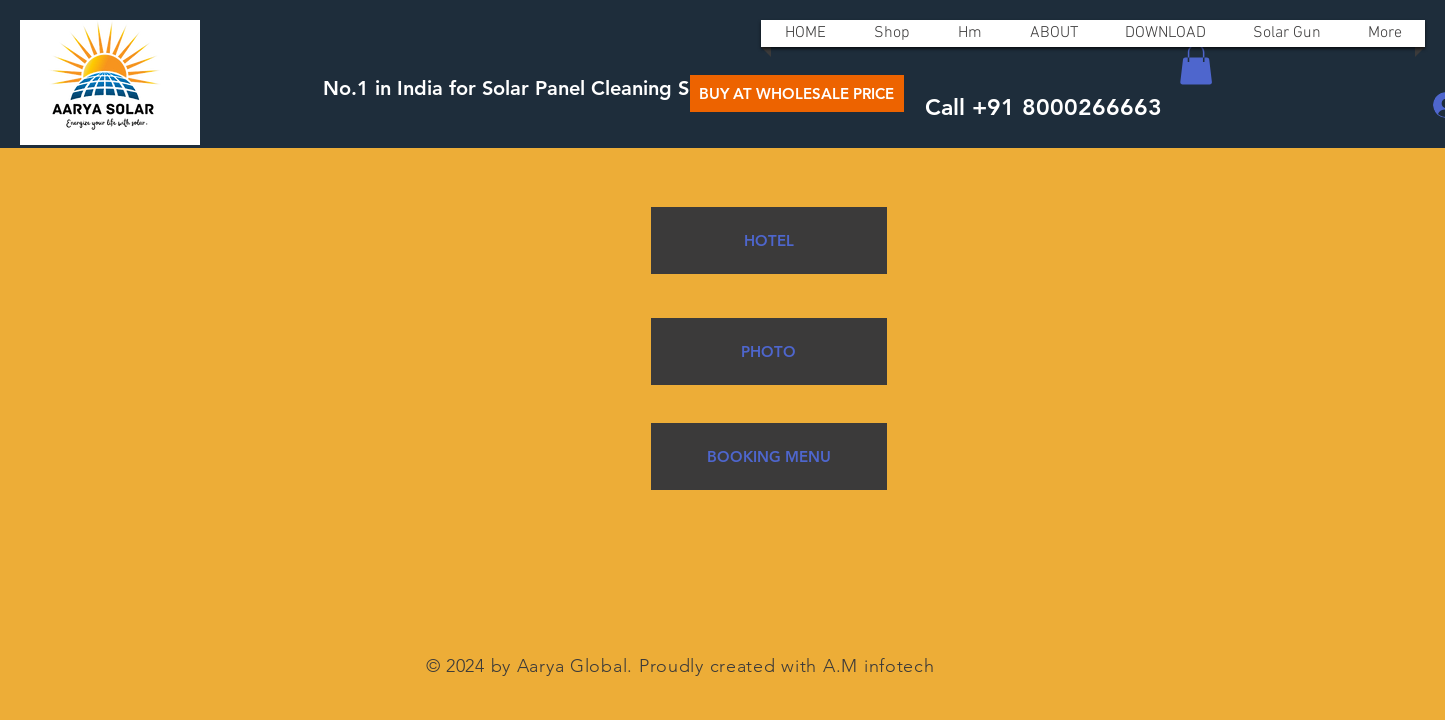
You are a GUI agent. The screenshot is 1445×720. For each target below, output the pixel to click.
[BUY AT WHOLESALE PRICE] (797, 93)
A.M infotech (879, 666)
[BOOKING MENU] (769, 456)
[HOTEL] (769, 240)
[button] (1196, 64)
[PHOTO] (769, 351)
